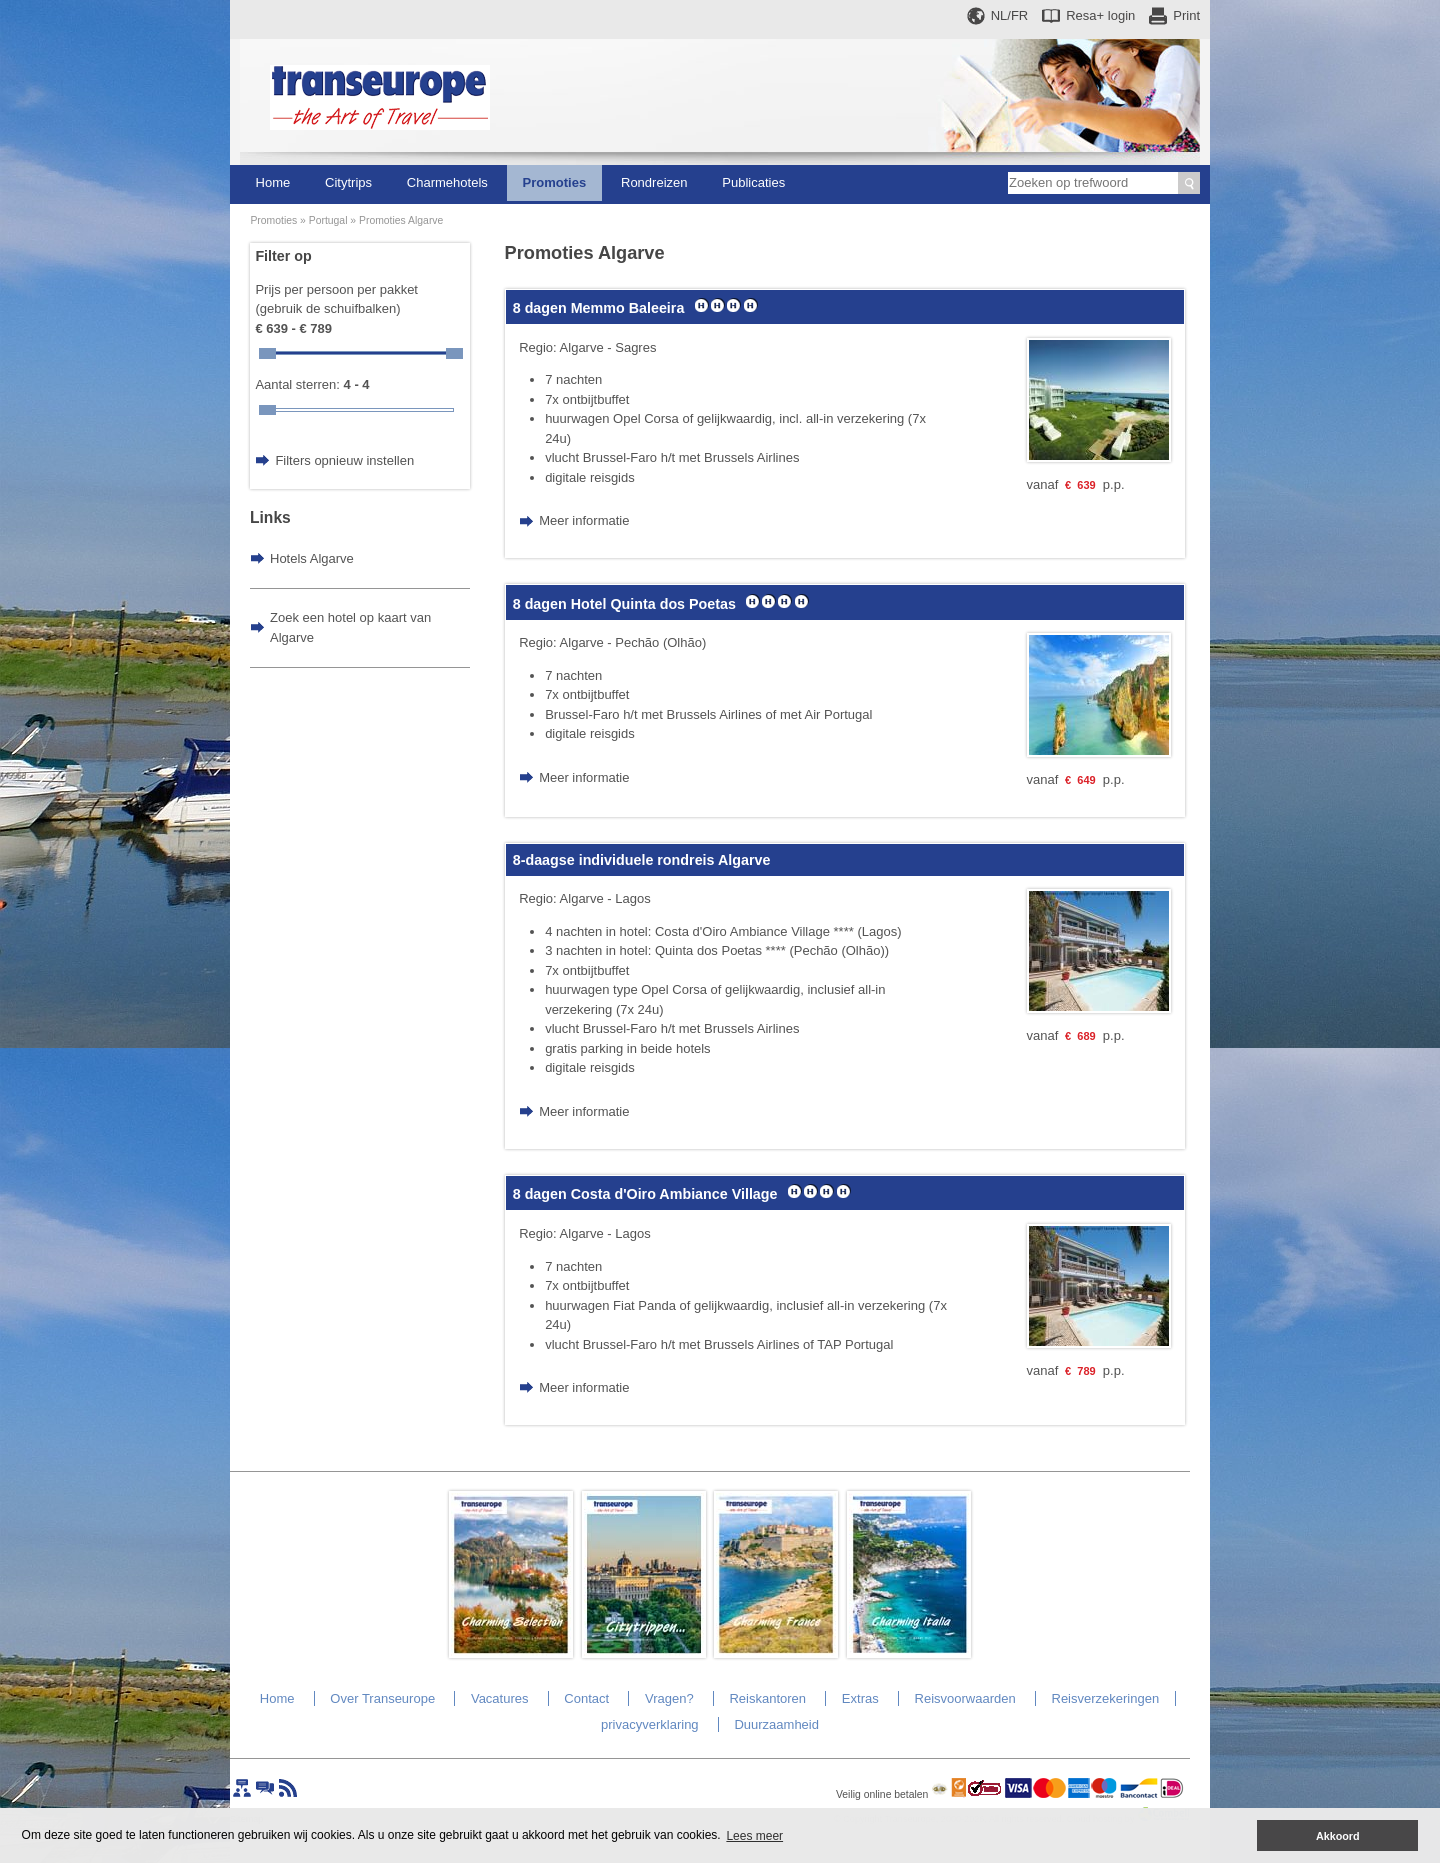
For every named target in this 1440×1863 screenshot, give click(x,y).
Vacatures (500, 1698)
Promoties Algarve (401, 220)
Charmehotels (447, 182)
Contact (586, 1698)
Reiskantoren (767, 1698)
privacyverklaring (650, 1724)
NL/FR (1010, 15)
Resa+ (1100, 15)
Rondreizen (654, 182)
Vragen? (669, 1698)
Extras (860, 1698)
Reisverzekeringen (1106, 1698)
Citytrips (348, 182)
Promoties (555, 182)
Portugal (328, 220)
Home (273, 182)
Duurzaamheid (776, 1724)
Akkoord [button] (1338, 1836)
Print (1186, 15)
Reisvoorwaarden (965, 1698)
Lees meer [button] (754, 1836)
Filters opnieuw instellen (344, 460)
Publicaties (753, 182)
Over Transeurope (382, 1698)
